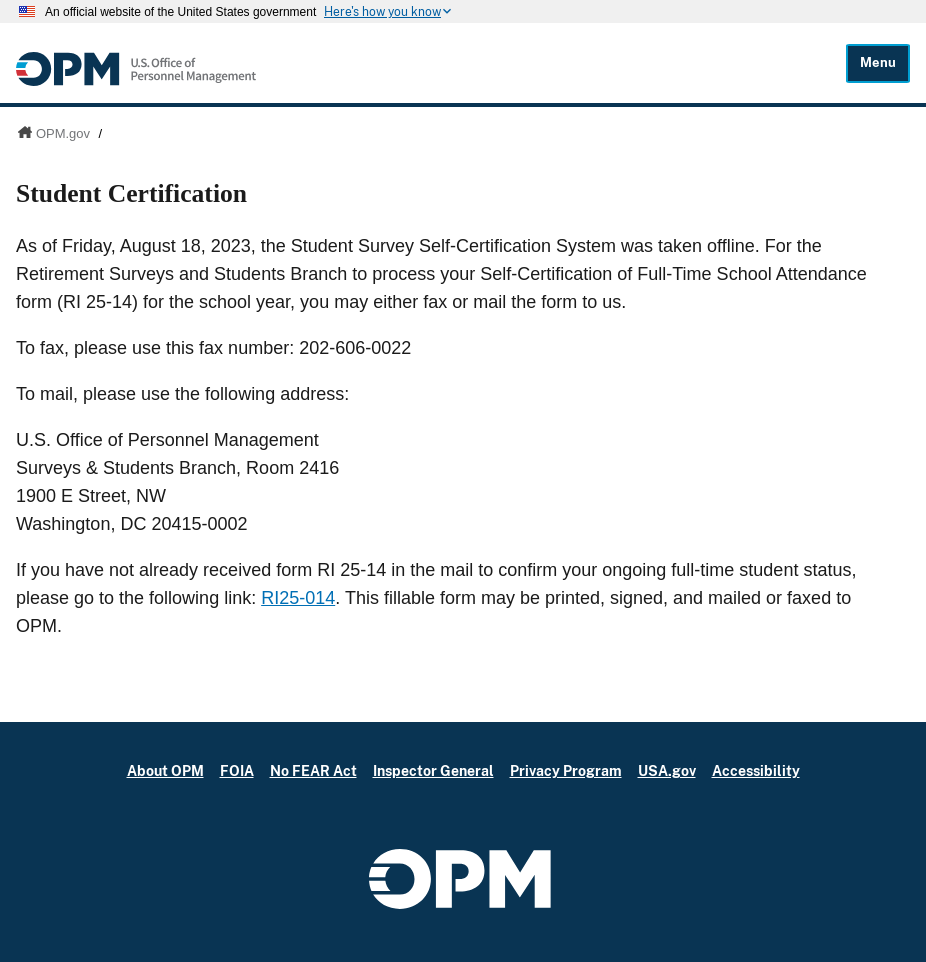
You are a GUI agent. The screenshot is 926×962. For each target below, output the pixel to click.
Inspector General (433, 770)
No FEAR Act (313, 770)
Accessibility (756, 770)
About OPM (165, 770)
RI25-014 (298, 598)
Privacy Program (566, 770)
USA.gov (667, 770)
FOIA (237, 770)
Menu (878, 62)
